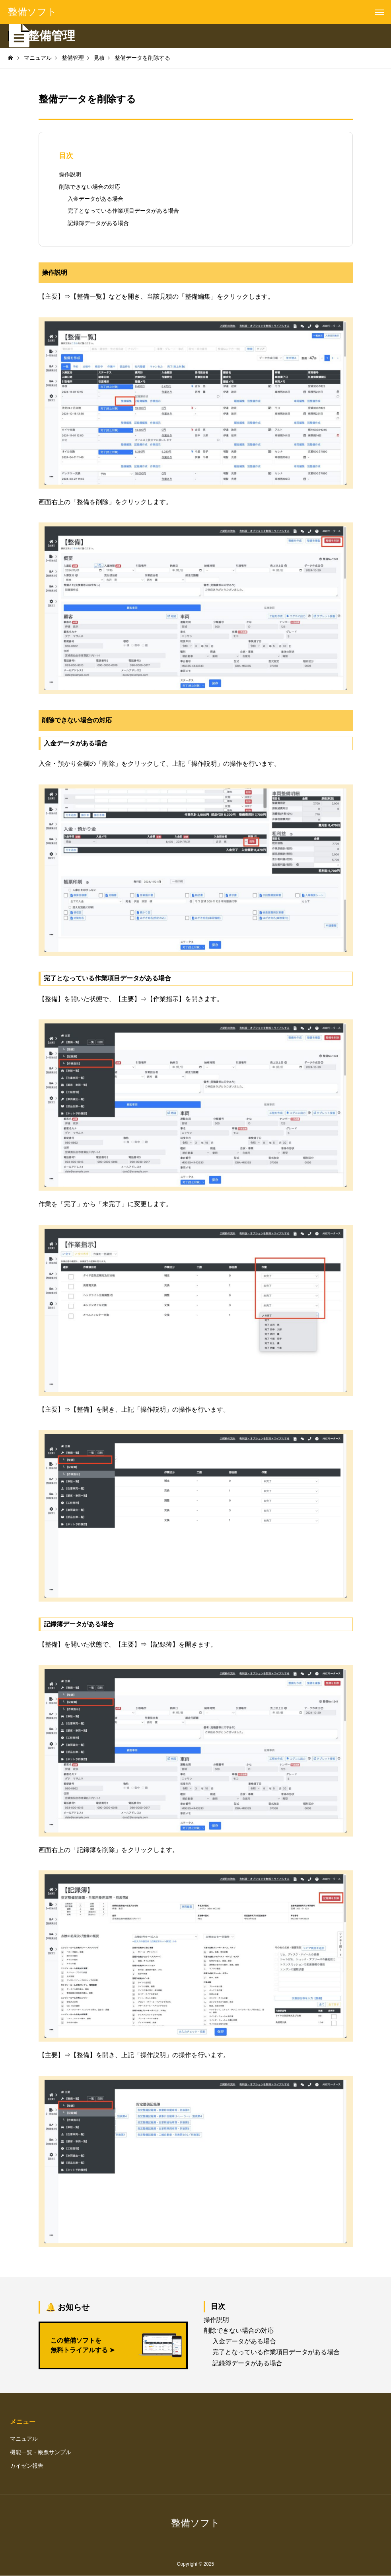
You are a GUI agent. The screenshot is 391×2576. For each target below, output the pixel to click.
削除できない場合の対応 (89, 187)
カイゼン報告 (26, 2466)
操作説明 (70, 174)
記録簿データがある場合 (98, 223)
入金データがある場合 (95, 199)
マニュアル (24, 2438)
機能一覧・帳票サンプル (40, 2452)
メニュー (22, 2421)
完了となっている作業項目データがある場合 (123, 210)
